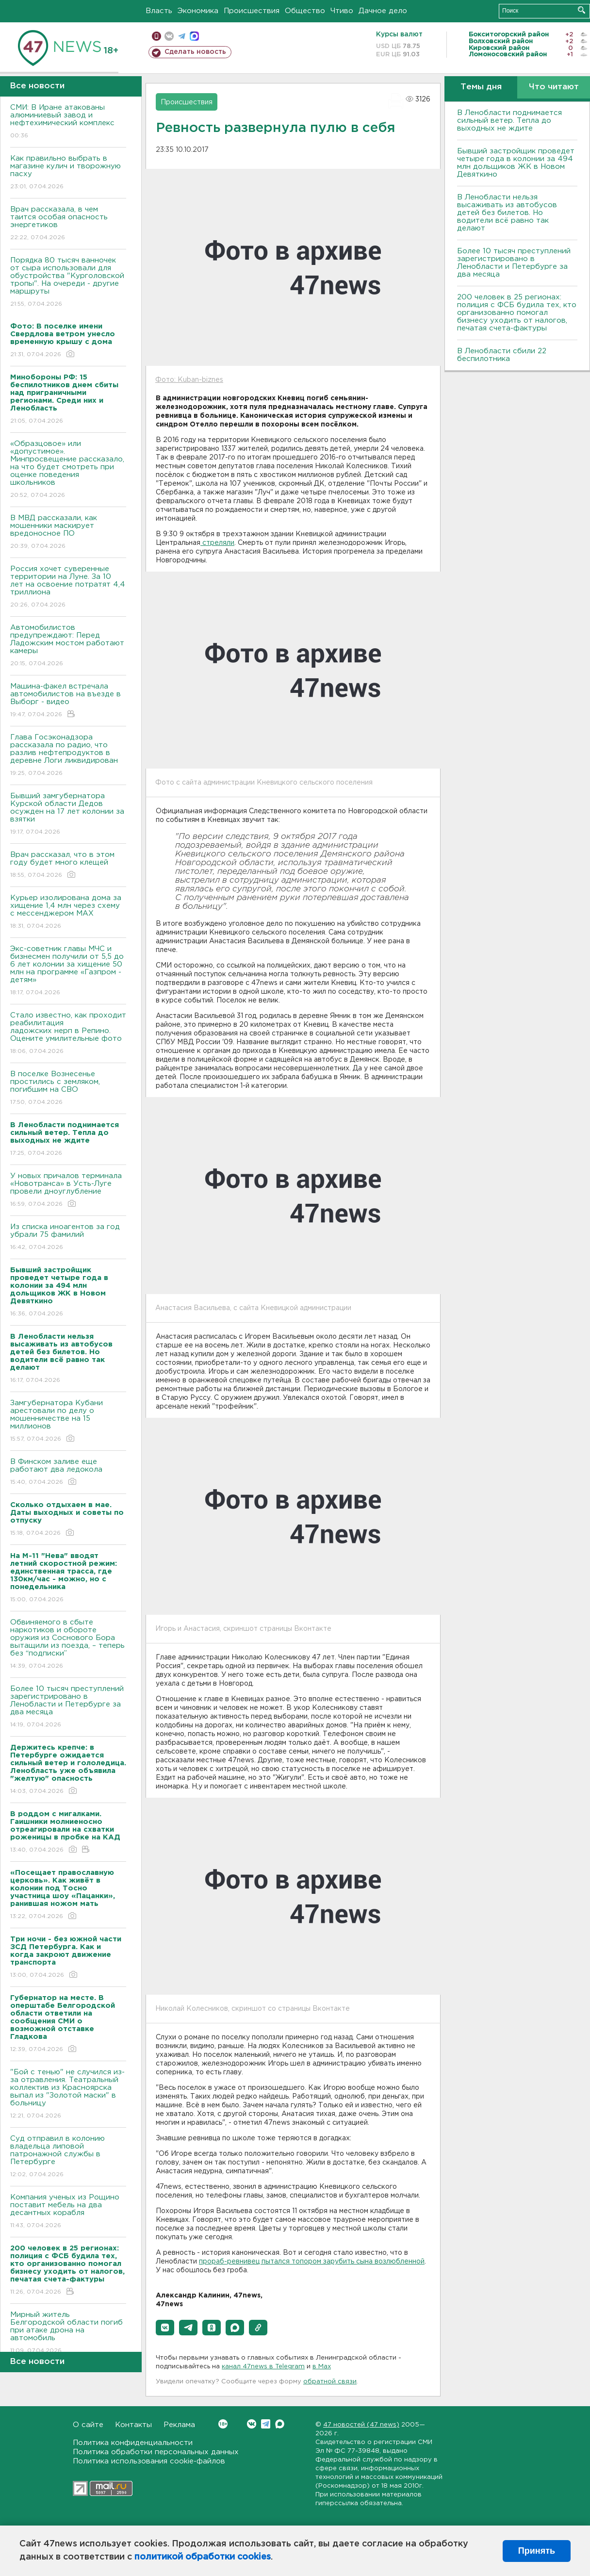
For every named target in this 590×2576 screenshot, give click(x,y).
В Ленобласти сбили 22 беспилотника (501, 355)
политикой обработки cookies (202, 2557)
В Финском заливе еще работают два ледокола (68, 1472)
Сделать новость (195, 52)
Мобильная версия (156, 36)
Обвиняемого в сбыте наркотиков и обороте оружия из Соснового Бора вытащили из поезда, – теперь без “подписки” (68, 1644)
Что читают (554, 87)
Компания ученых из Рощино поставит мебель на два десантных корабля (68, 2212)
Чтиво (341, 11)
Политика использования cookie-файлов (149, 2461)
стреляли (217, 543)
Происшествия (251, 11)
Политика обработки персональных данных (156, 2452)
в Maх (321, 2366)
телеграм (181, 36)
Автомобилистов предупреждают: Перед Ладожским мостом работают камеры (68, 646)
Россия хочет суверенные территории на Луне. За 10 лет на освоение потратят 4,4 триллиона (68, 587)
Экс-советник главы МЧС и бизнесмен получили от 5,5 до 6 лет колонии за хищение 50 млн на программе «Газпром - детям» (68, 971)
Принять (536, 2551)
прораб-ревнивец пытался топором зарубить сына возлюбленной (312, 2261)
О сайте (88, 2425)
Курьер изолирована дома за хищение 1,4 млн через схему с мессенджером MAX (68, 912)
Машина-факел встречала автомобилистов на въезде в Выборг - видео (68, 701)
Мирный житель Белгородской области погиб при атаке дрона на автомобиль (68, 2333)
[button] (165, 2327)
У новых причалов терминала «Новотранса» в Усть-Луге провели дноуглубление (68, 1190)
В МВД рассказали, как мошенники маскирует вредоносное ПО (68, 532)
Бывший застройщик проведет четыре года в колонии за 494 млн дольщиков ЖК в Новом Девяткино (515, 163)
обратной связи (330, 2381)
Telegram (265, 2423)
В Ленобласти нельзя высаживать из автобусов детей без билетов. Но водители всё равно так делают (507, 212)
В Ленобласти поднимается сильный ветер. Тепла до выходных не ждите (509, 120)
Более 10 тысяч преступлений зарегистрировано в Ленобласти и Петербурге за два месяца (68, 1707)
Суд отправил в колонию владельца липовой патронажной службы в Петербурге (68, 2157)
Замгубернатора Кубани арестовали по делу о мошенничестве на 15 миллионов (68, 1421)
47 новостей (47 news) (361, 2425)
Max (279, 2423)
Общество (305, 11)
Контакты (133, 2425)
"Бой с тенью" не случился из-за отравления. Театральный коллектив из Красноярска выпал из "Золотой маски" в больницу (68, 2094)
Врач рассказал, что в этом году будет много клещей (68, 865)
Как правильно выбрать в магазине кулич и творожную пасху (68, 173)
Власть (159, 11)
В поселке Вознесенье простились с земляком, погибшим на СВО (68, 1088)
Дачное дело (383, 11)
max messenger (194, 36)
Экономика (198, 11)
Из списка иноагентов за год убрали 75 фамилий (68, 1237)
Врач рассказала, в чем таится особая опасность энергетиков (68, 224)
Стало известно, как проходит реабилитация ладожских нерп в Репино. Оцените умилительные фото (68, 1033)
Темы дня (481, 87)
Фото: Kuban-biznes (189, 380)
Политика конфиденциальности (133, 2443)
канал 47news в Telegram (263, 2366)
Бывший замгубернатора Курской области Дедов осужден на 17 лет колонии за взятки (68, 814)
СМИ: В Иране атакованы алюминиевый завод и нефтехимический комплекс (68, 122)
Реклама (179, 2425)
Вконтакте (223, 2423)
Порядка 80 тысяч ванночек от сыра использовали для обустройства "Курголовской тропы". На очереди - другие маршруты (68, 282)
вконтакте (169, 36)
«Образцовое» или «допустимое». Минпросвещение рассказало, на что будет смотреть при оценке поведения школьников (68, 470)
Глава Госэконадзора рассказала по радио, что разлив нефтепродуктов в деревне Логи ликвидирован (68, 755)
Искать (581, 10)
